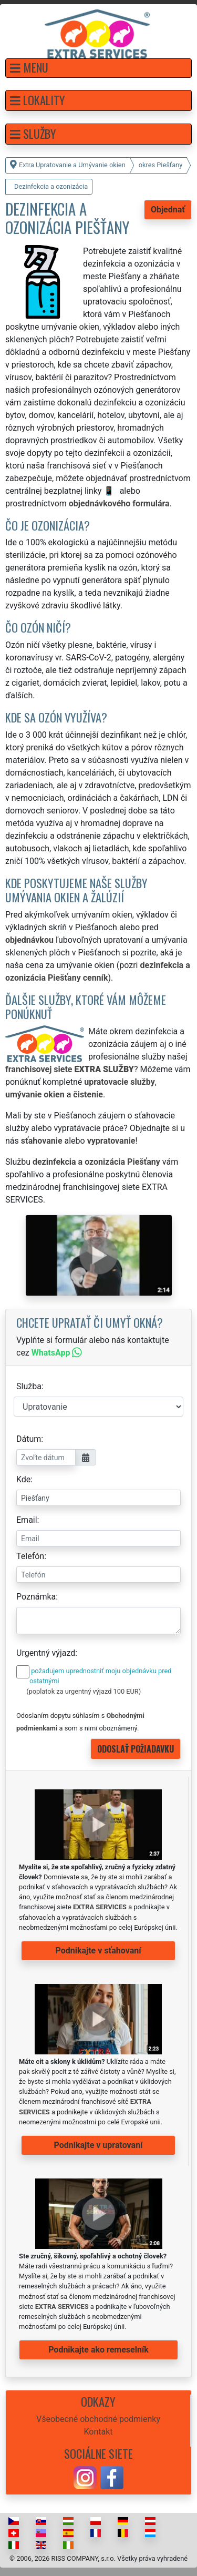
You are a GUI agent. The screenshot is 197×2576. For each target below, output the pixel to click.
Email (26, 1520)
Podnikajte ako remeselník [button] (98, 2350)
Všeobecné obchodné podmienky (98, 2419)
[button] (98, 68)
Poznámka (36, 1597)
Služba (29, 1386)
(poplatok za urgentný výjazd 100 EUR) (83, 1691)
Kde (23, 1479)
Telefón (30, 1556)
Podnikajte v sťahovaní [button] (98, 1951)
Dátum (28, 1439)
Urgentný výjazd (45, 1653)
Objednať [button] (168, 210)
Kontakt (98, 2432)
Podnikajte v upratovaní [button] (98, 2145)
